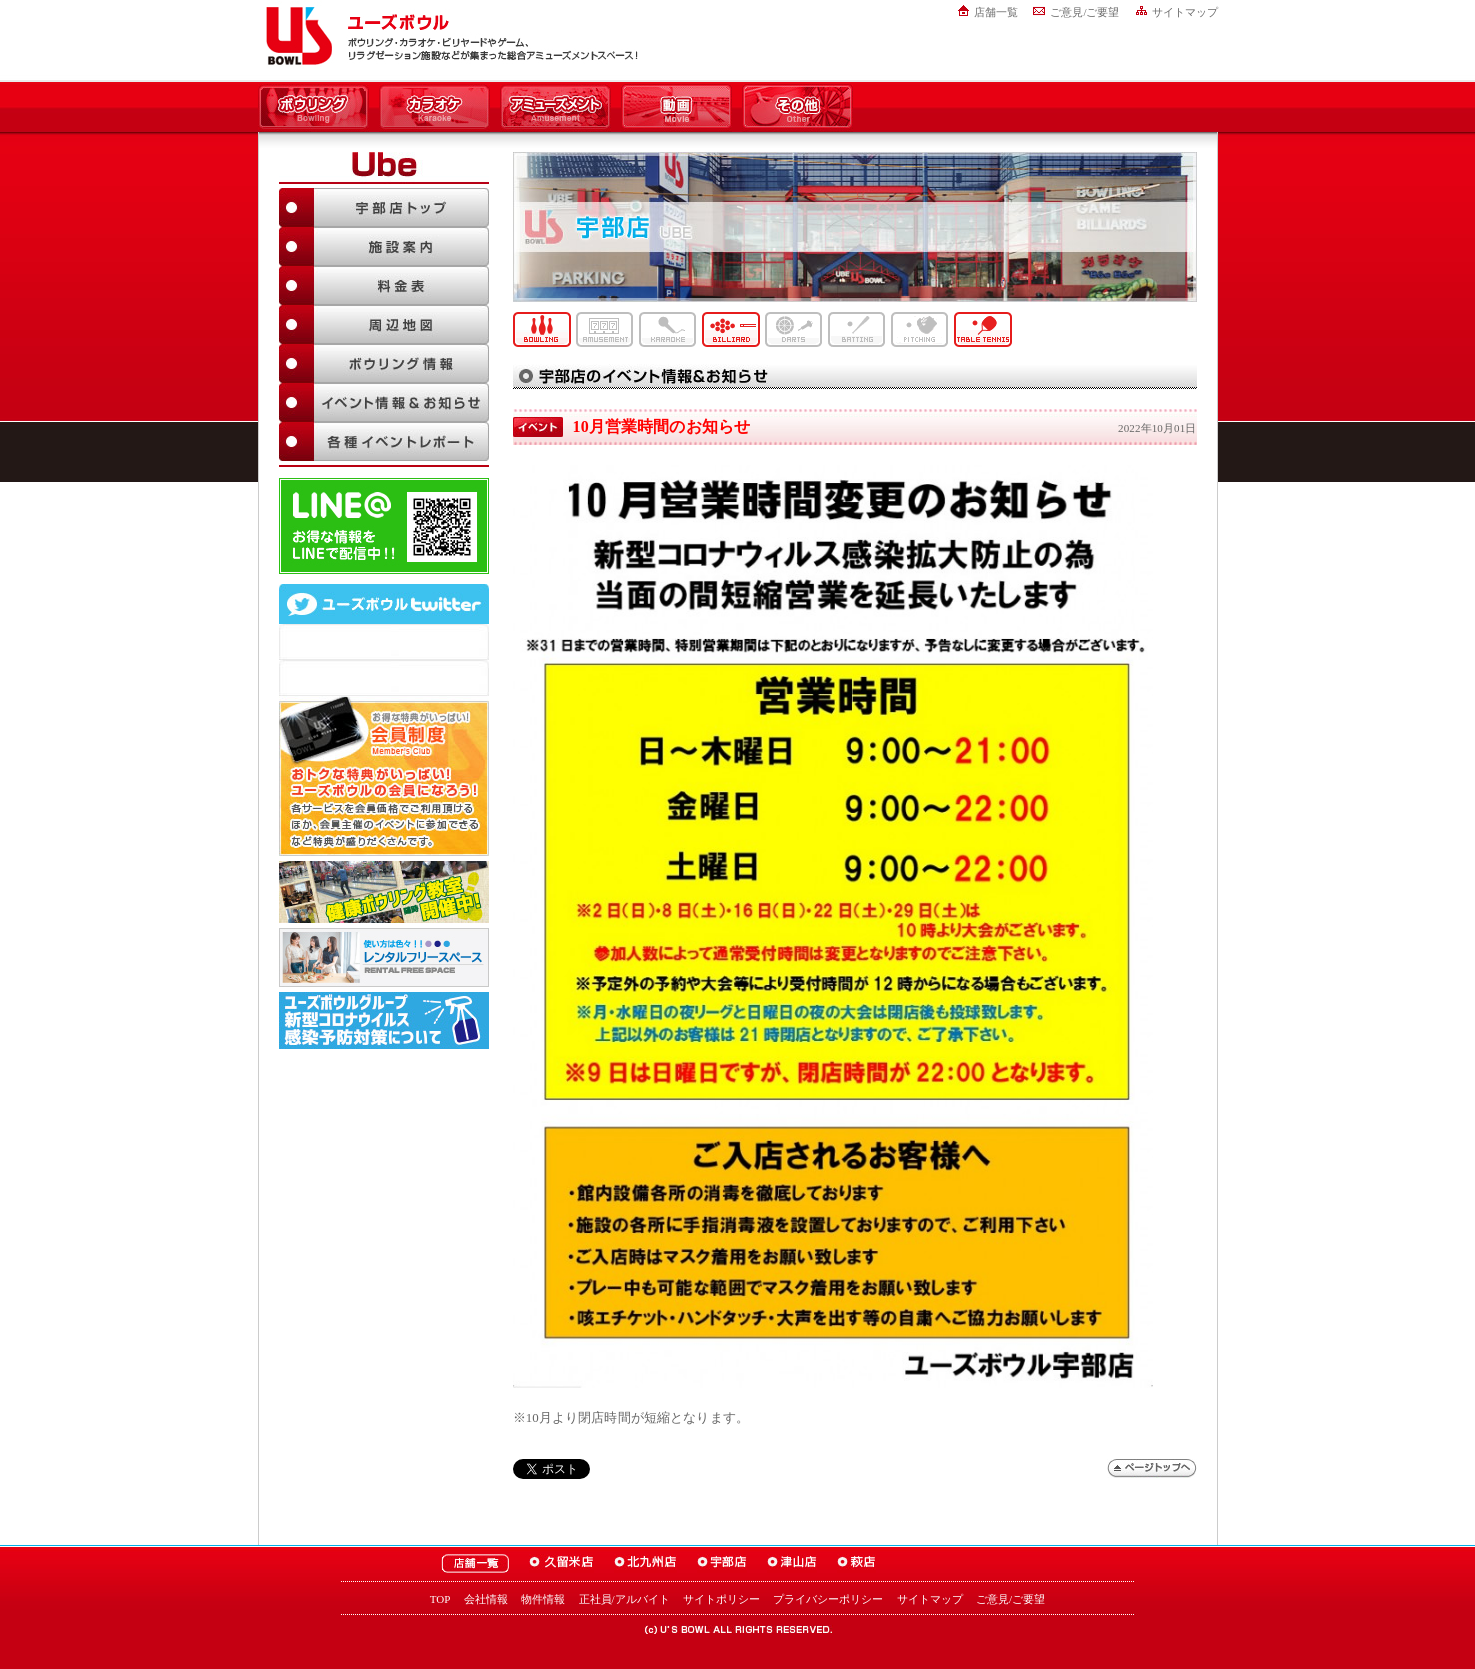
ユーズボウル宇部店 (722, 1563)
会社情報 (486, 1599)
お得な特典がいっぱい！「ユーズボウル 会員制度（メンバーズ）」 (384, 776)
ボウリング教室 (384, 892)
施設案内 (384, 246)
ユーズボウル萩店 (856, 1563)
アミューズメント (555, 108)
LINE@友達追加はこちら (384, 526)
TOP (440, 1599)
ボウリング (313, 108)
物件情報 (543, 1599)
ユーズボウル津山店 (792, 1563)
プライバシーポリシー (828, 1599)
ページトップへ (1152, 1468)
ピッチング (920, 329)
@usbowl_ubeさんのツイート (384, 678)
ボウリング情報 (384, 363)
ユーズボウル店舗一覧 (475, 1563)
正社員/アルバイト (624, 1599)
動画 (676, 108)
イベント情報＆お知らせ (384, 402)
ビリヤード (731, 329)
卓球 (983, 329)
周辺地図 (384, 324)
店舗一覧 (996, 12)
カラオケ (434, 108)
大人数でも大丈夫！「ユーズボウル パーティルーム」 (384, 957)
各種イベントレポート (384, 441)
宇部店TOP (384, 207)
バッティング (857, 329)
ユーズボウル (295, 36)
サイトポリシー (721, 1599)
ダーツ (794, 329)
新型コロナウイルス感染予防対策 (384, 1020)
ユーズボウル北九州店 (645, 1563)
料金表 (384, 285)
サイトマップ (1185, 12)
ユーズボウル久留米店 (561, 1563)
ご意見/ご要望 (1084, 12)
